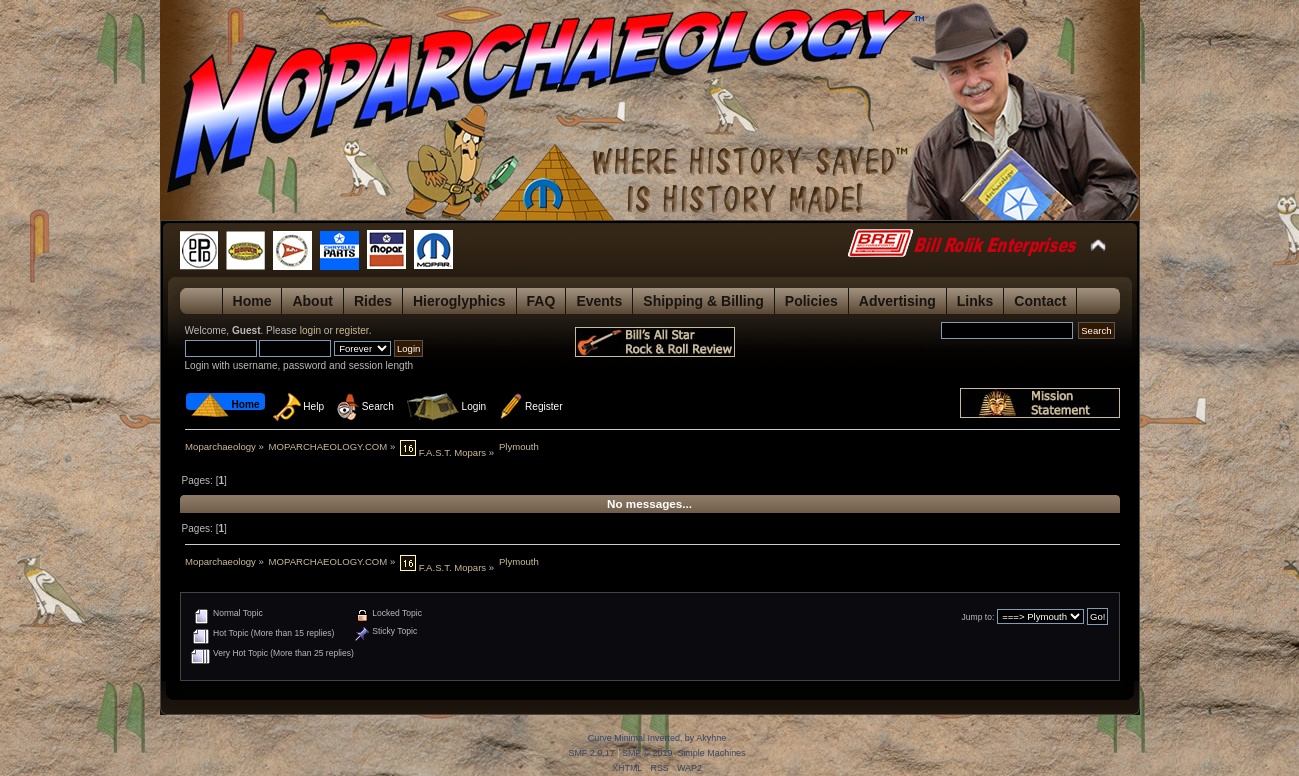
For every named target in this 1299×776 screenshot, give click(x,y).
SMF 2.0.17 (591, 753)
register (352, 330)
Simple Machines (711, 753)
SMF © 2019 (647, 753)
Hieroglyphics (459, 301)
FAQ (541, 301)
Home (252, 301)
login (310, 330)
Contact (1040, 301)
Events (599, 301)
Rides (373, 301)
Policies (811, 301)
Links (975, 301)
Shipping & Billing (703, 301)
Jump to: (978, 617)
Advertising (897, 301)
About (312, 301)
